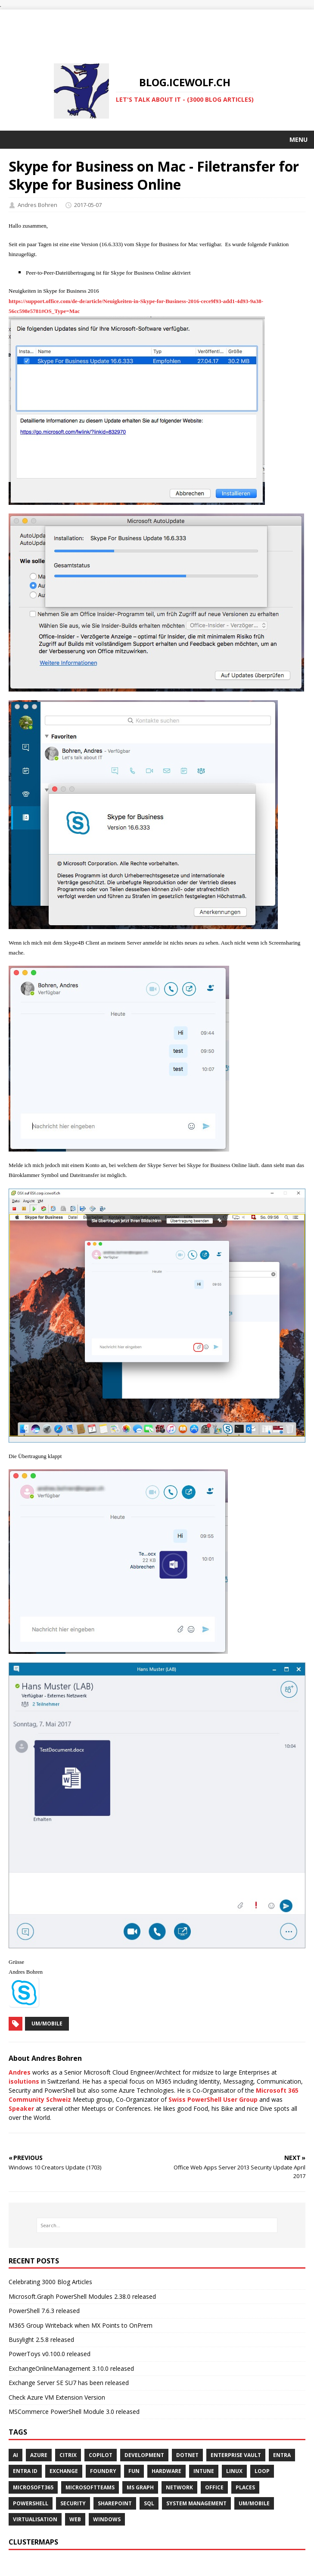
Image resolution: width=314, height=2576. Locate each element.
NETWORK (179, 2487)
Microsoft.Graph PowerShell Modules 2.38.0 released (82, 2296)
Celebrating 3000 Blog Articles (50, 2282)
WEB (75, 2519)
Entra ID (25, 2471)
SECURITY (73, 2503)
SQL (149, 2503)
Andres (20, 2072)
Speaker (21, 2108)
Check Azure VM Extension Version (57, 2397)
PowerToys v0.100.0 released (49, 2354)
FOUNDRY (103, 2471)
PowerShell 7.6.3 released (44, 2311)
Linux (234, 2471)
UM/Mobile (46, 2023)
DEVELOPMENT (144, 2455)
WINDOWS (107, 2519)
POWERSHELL (30, 2503)
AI (15, 2455)
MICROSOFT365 (33, 2487)
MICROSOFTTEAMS (90, 2487)
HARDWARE (166, 2471)
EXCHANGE (64, 2471)
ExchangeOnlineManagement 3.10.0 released (71, 2368)
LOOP (262, 2471)
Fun (134, 2471)
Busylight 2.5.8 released (41, 2339)
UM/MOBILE (254, 2503)
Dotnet (187, 2455)
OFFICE (214, 2487)
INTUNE (203, 2471)
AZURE (38, 2455)
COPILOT (100, 2455)
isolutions (24, 2081)
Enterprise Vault (236, 2455)
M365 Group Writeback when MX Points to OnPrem (80, 2325)
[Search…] (157, 2225)
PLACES (245, 2487)
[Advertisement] (157, 28)
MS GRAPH (140, 2487)
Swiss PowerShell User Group (213, 2099)
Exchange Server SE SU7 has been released (69, 2383)
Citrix (68, 2455)
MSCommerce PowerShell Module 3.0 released (74, 2411)
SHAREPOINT (115, 2503)
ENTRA (282, 2455)
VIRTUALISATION (35, 2519)
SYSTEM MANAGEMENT (196, 2503)
